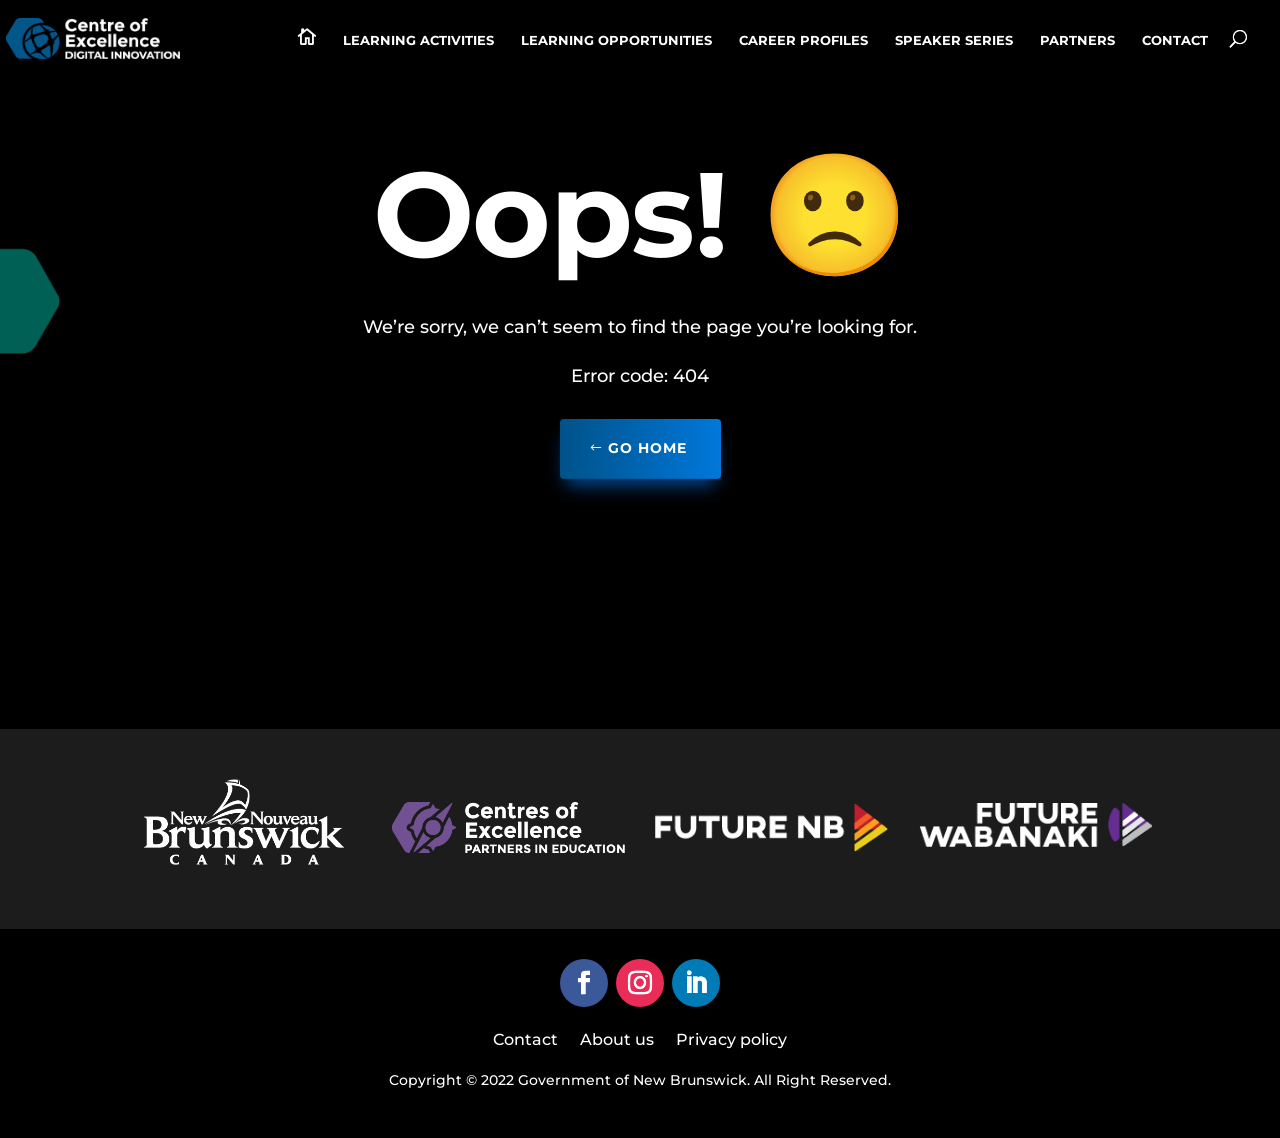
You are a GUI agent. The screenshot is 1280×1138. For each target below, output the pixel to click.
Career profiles (803, 40)
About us (617, 1041)
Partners (1077, 40)
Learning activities (418, 40)
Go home (647, 448)
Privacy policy (731, 1041)
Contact (1175, 40)
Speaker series (954, 40)
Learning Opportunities (616, 40)
